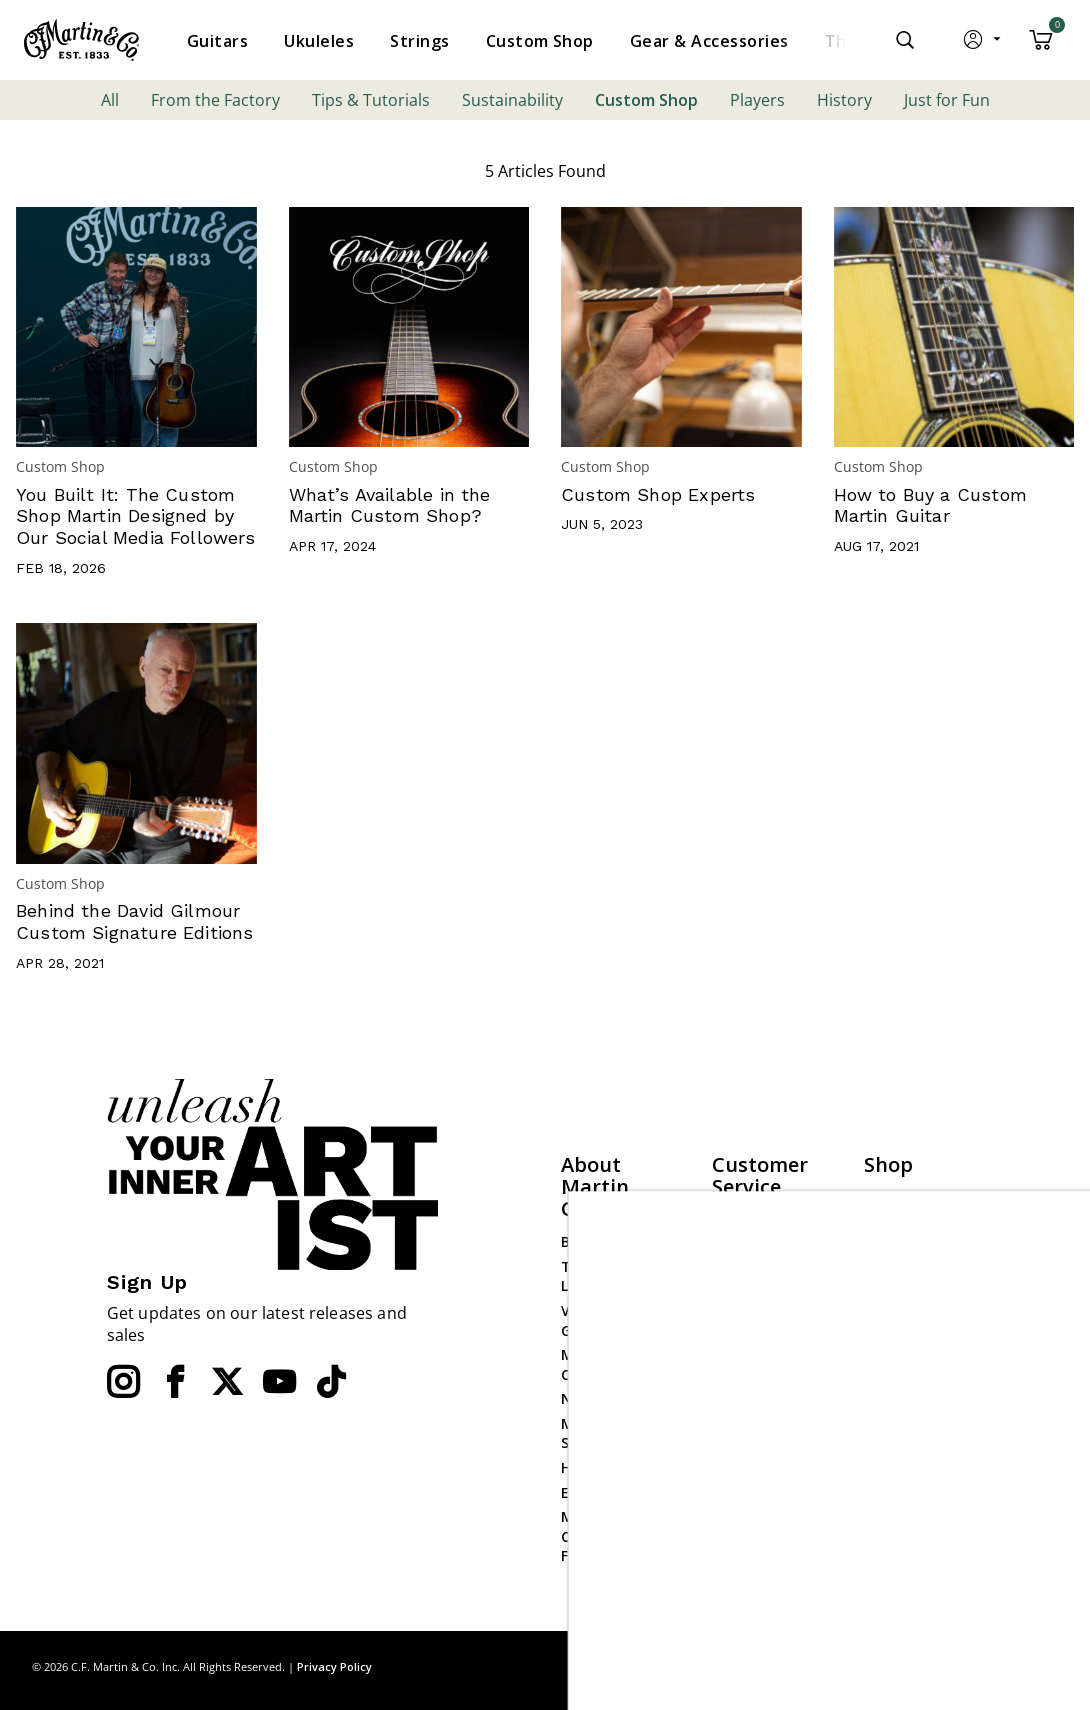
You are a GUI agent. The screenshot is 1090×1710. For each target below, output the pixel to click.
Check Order (754, 1386)
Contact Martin (766, 1268)
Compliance (753, 1362)
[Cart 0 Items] (1041, 47)
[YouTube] (279, 1382)
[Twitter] (227, 1382)
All (110, 100)
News (579, 1398)
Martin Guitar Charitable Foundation (609, 1536)
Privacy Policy (334, 1666)
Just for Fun (947, 100)
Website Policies (767, 1337)
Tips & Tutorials (371, 100)
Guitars (890, 1197)
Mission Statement (599, 1433)
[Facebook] (175, 1382)
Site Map (915, 1666)
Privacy (980, 1666)
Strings (889, 1271)
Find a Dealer (757, 1219)
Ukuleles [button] (319, 41)
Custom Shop (646, 100)
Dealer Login (907, 1442)
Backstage (597, 1241)
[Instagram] (123, 1382)
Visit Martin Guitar (602, 1320)
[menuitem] (217, 41)
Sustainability (512, 100)
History (844, 100)
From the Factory (215, 100)
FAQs (729, 1244)
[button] (983, 44)
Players (757, 100)
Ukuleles (893, 1246)
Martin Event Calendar (606, 1364)
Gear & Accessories (903, 1306)
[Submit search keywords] (905, 40)
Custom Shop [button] (540, 41)
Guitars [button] (217, 41)
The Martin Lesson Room (607, 1276)
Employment (606, 1492)
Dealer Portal (910, 1466)
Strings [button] (419, 41)
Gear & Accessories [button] (709, 41)
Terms (1039, 1666)
